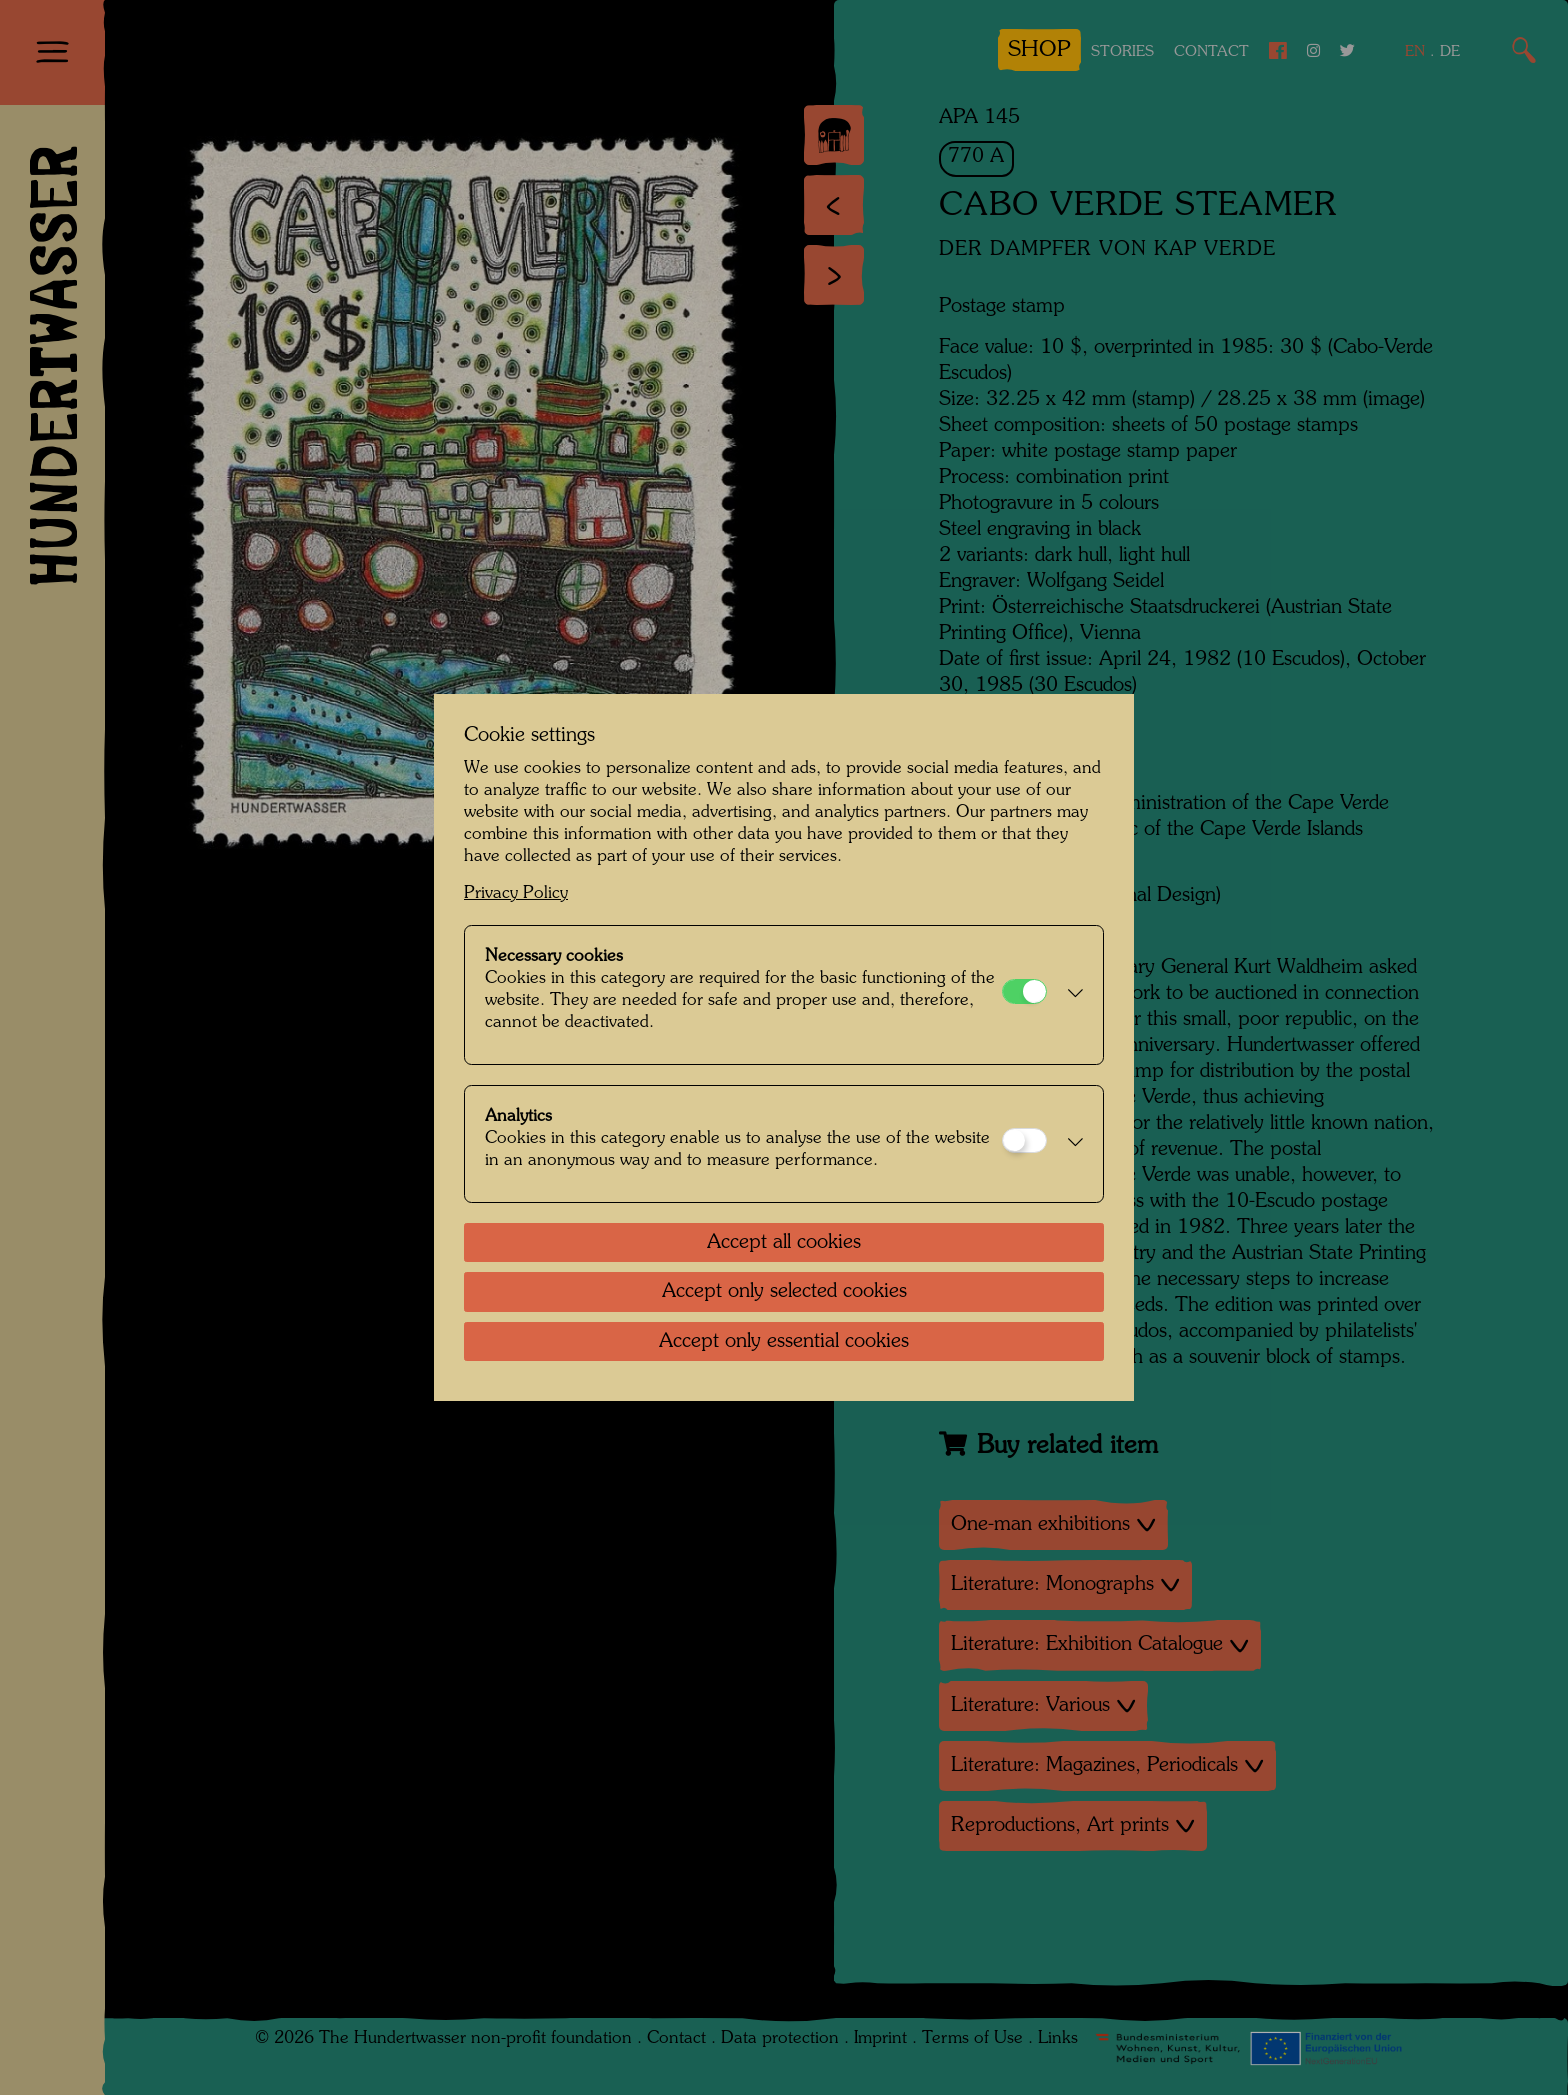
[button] (1070, 995)
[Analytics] (1024, 1140)
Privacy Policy (516, 893)
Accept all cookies (784, 1243)
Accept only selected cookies (784, 1292)
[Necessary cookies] (1024, 991)
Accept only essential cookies (784, 1342)
